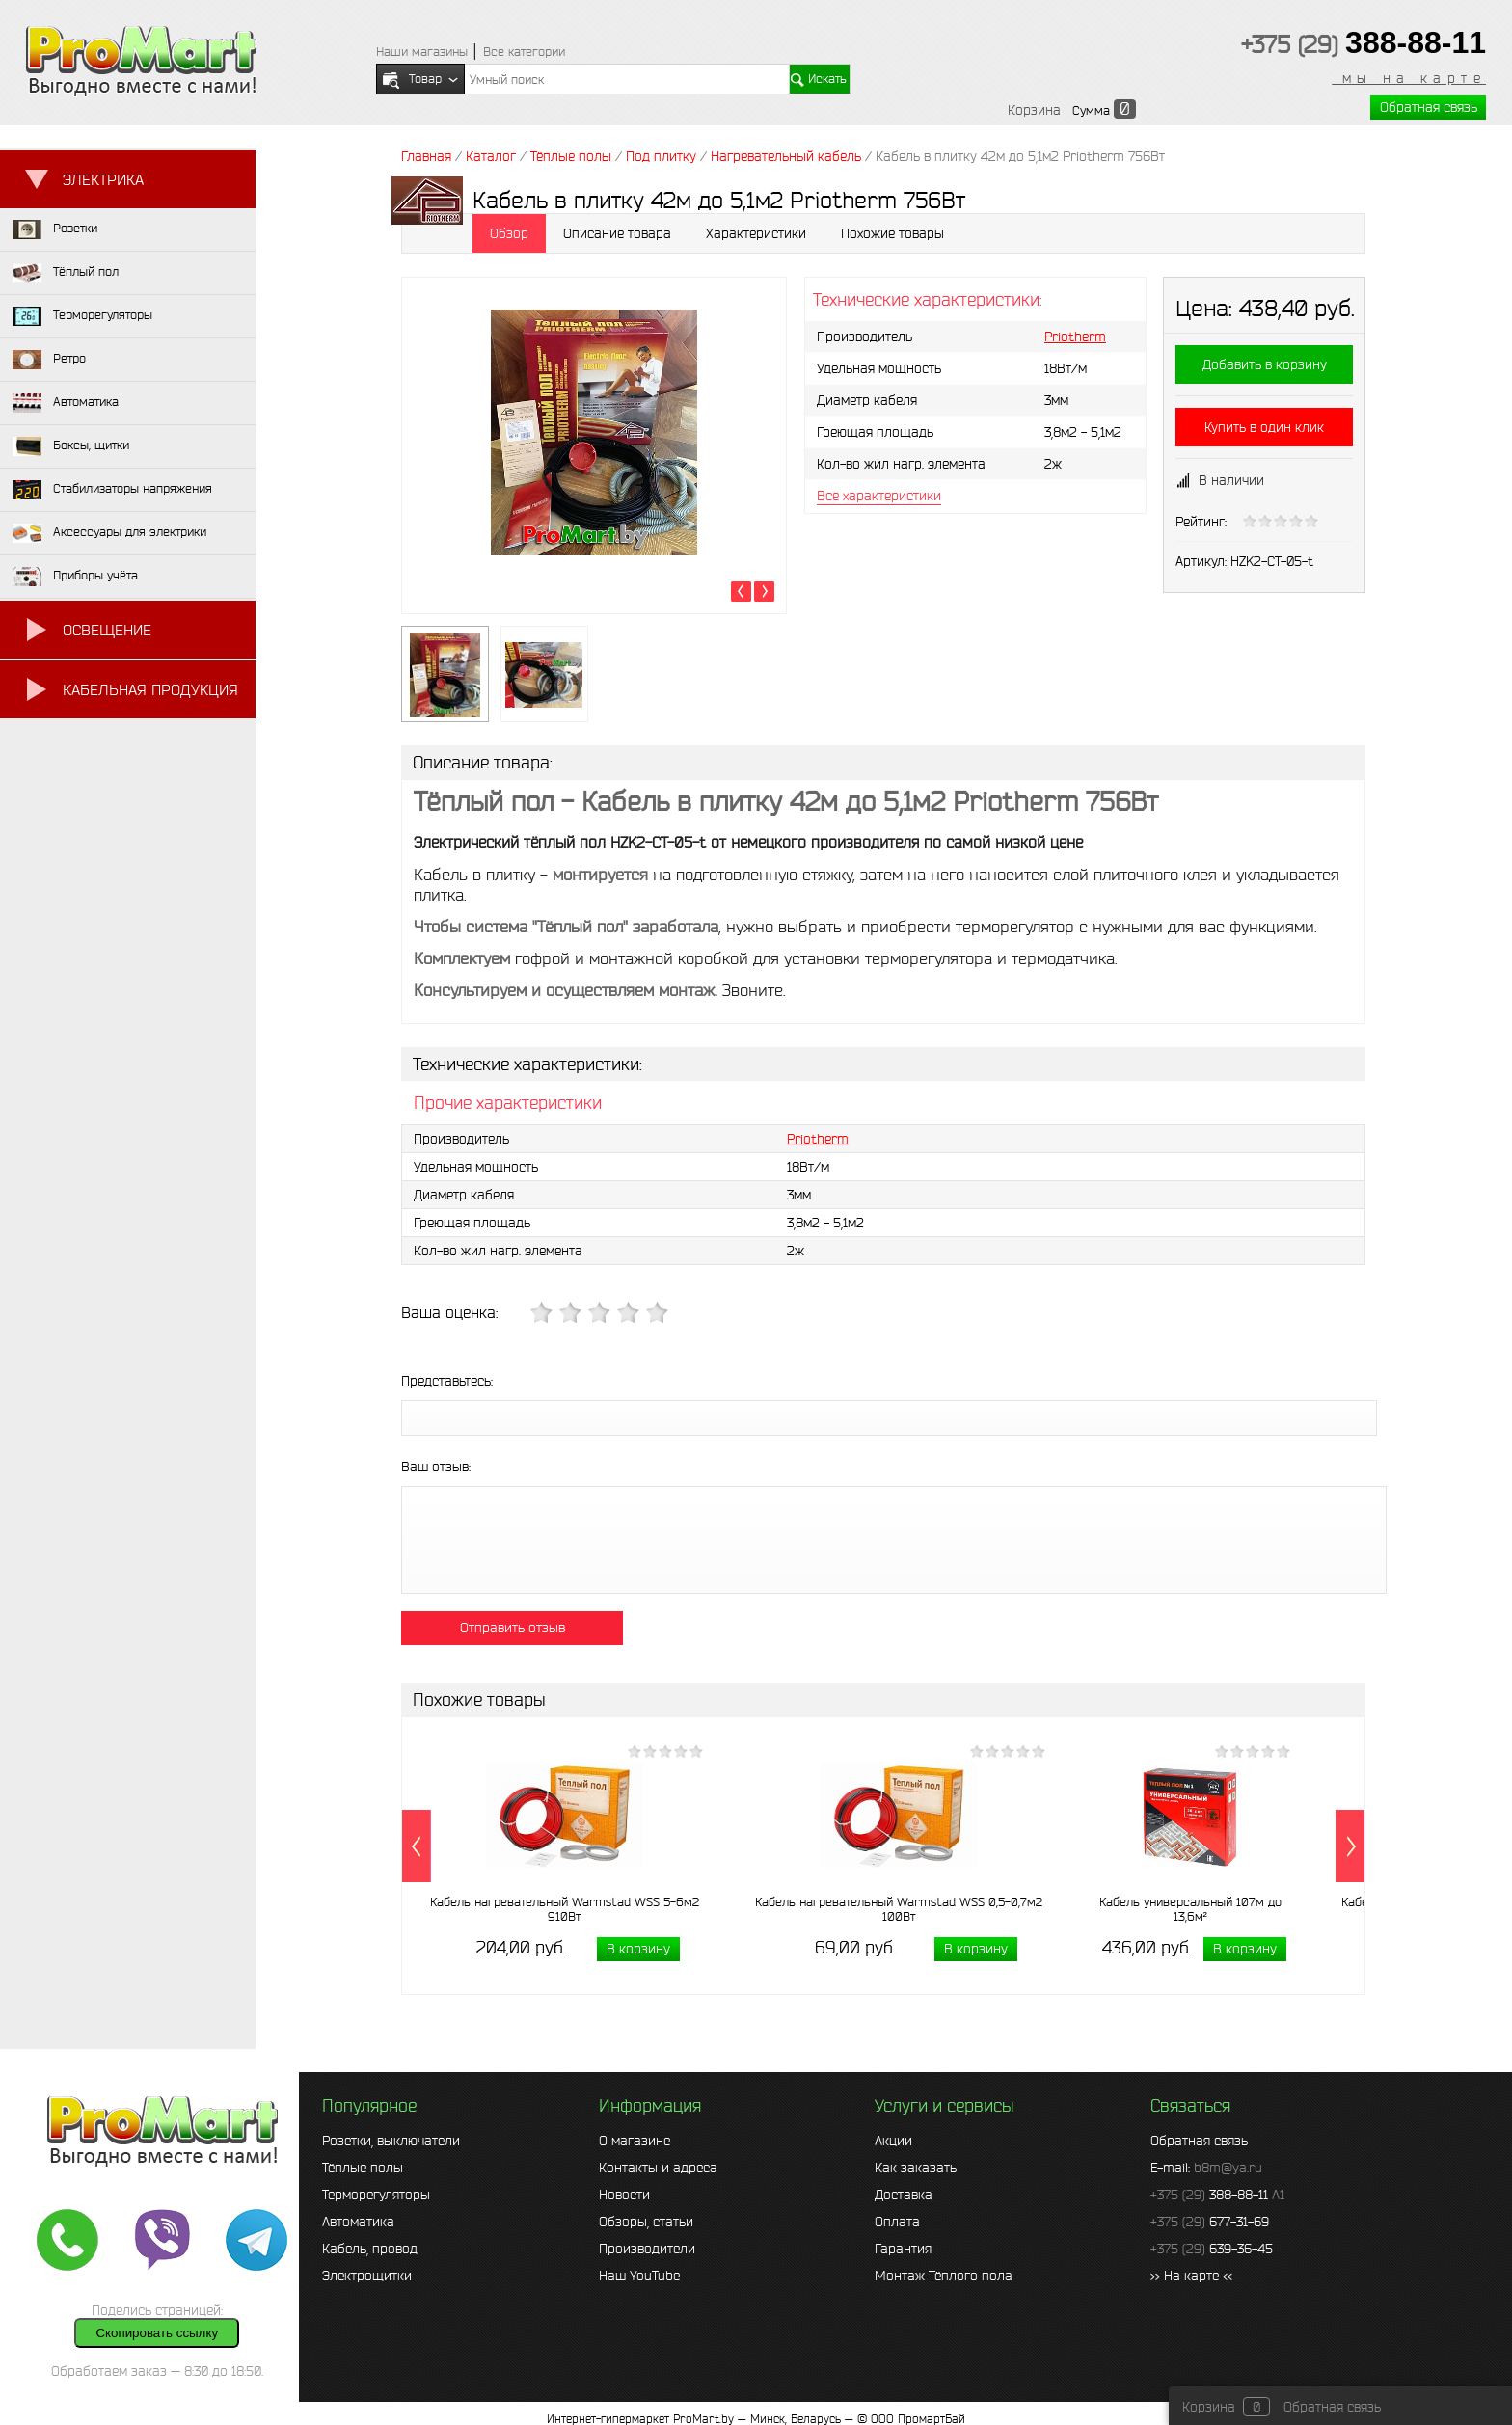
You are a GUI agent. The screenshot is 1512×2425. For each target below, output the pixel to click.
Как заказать (916, 2167)
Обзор (509, 233)
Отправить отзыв (512, 1627)
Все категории (524, 51)
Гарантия (903, 2248)
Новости (624, 2194)
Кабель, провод (370, 2248)
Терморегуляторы (376, 2194)
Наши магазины (422, 51)
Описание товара (617, 233)
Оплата (897, 2221)
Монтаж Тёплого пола (943, 2275)
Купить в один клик (1264, 427)
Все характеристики (879, 495)
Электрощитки (367, 2275)
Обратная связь (1428, 107)
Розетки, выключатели (391, 2140)
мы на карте (1409, 78)
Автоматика (358, 2221)
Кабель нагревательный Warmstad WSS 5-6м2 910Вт (564, 1909)
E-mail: (1206, 2167)
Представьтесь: (447, 1380)
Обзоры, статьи (646, 2221)
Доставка (903, 2194)
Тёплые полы (362, 2167)
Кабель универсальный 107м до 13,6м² (1190, 1909)
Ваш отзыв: (436, 1466)
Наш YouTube (639, 2275)
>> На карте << (1191, 2275)
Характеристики (756, 233)
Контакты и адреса (658, 2167)
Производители (647, 2248)
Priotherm (1075, 336)
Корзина (1034, 110)
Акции (893, 2140)
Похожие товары (892, 233)
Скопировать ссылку (156, 2333)
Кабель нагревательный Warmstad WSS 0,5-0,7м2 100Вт (898, 1909)
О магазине (634, 2140)
